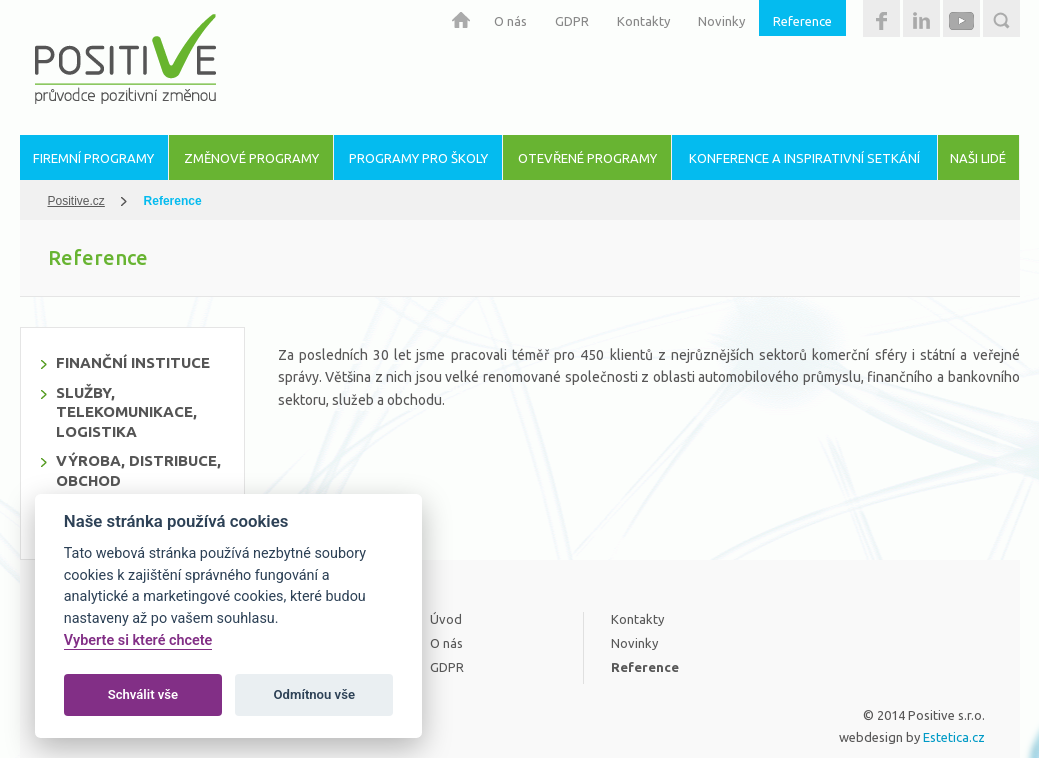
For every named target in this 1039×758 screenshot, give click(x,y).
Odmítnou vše (314, 694)
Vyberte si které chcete (138, 640)
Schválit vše (143, 694)
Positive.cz (76, 201)
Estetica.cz (954, 737)
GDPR (572, 21)
